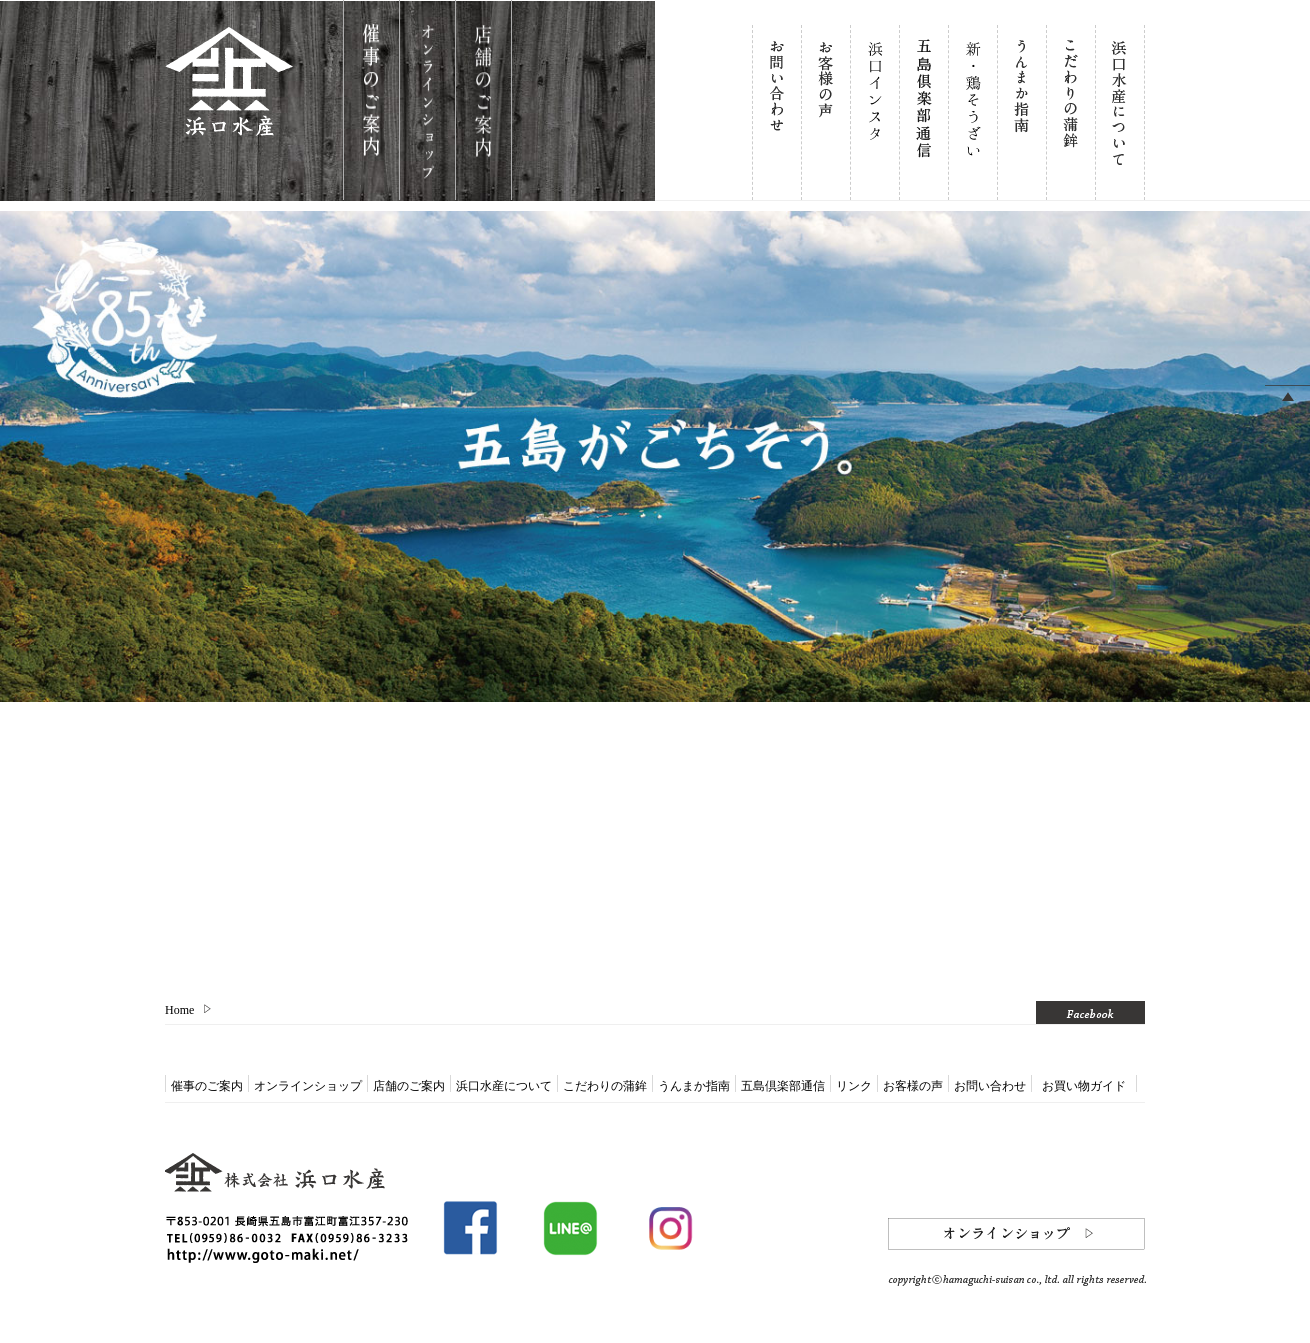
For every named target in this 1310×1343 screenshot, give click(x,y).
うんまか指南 (694, 1086)
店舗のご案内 (409, 1086)
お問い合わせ (990, 1086)
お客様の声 (913, 1086)
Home (179, 1010)
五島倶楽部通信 (783, 1086)
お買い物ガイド (1084, 1086)
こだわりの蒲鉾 (605, 1086)
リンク (854, 1086)
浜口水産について (504, 1086)
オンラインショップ (308, 1086)
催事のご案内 (207, 1086)
